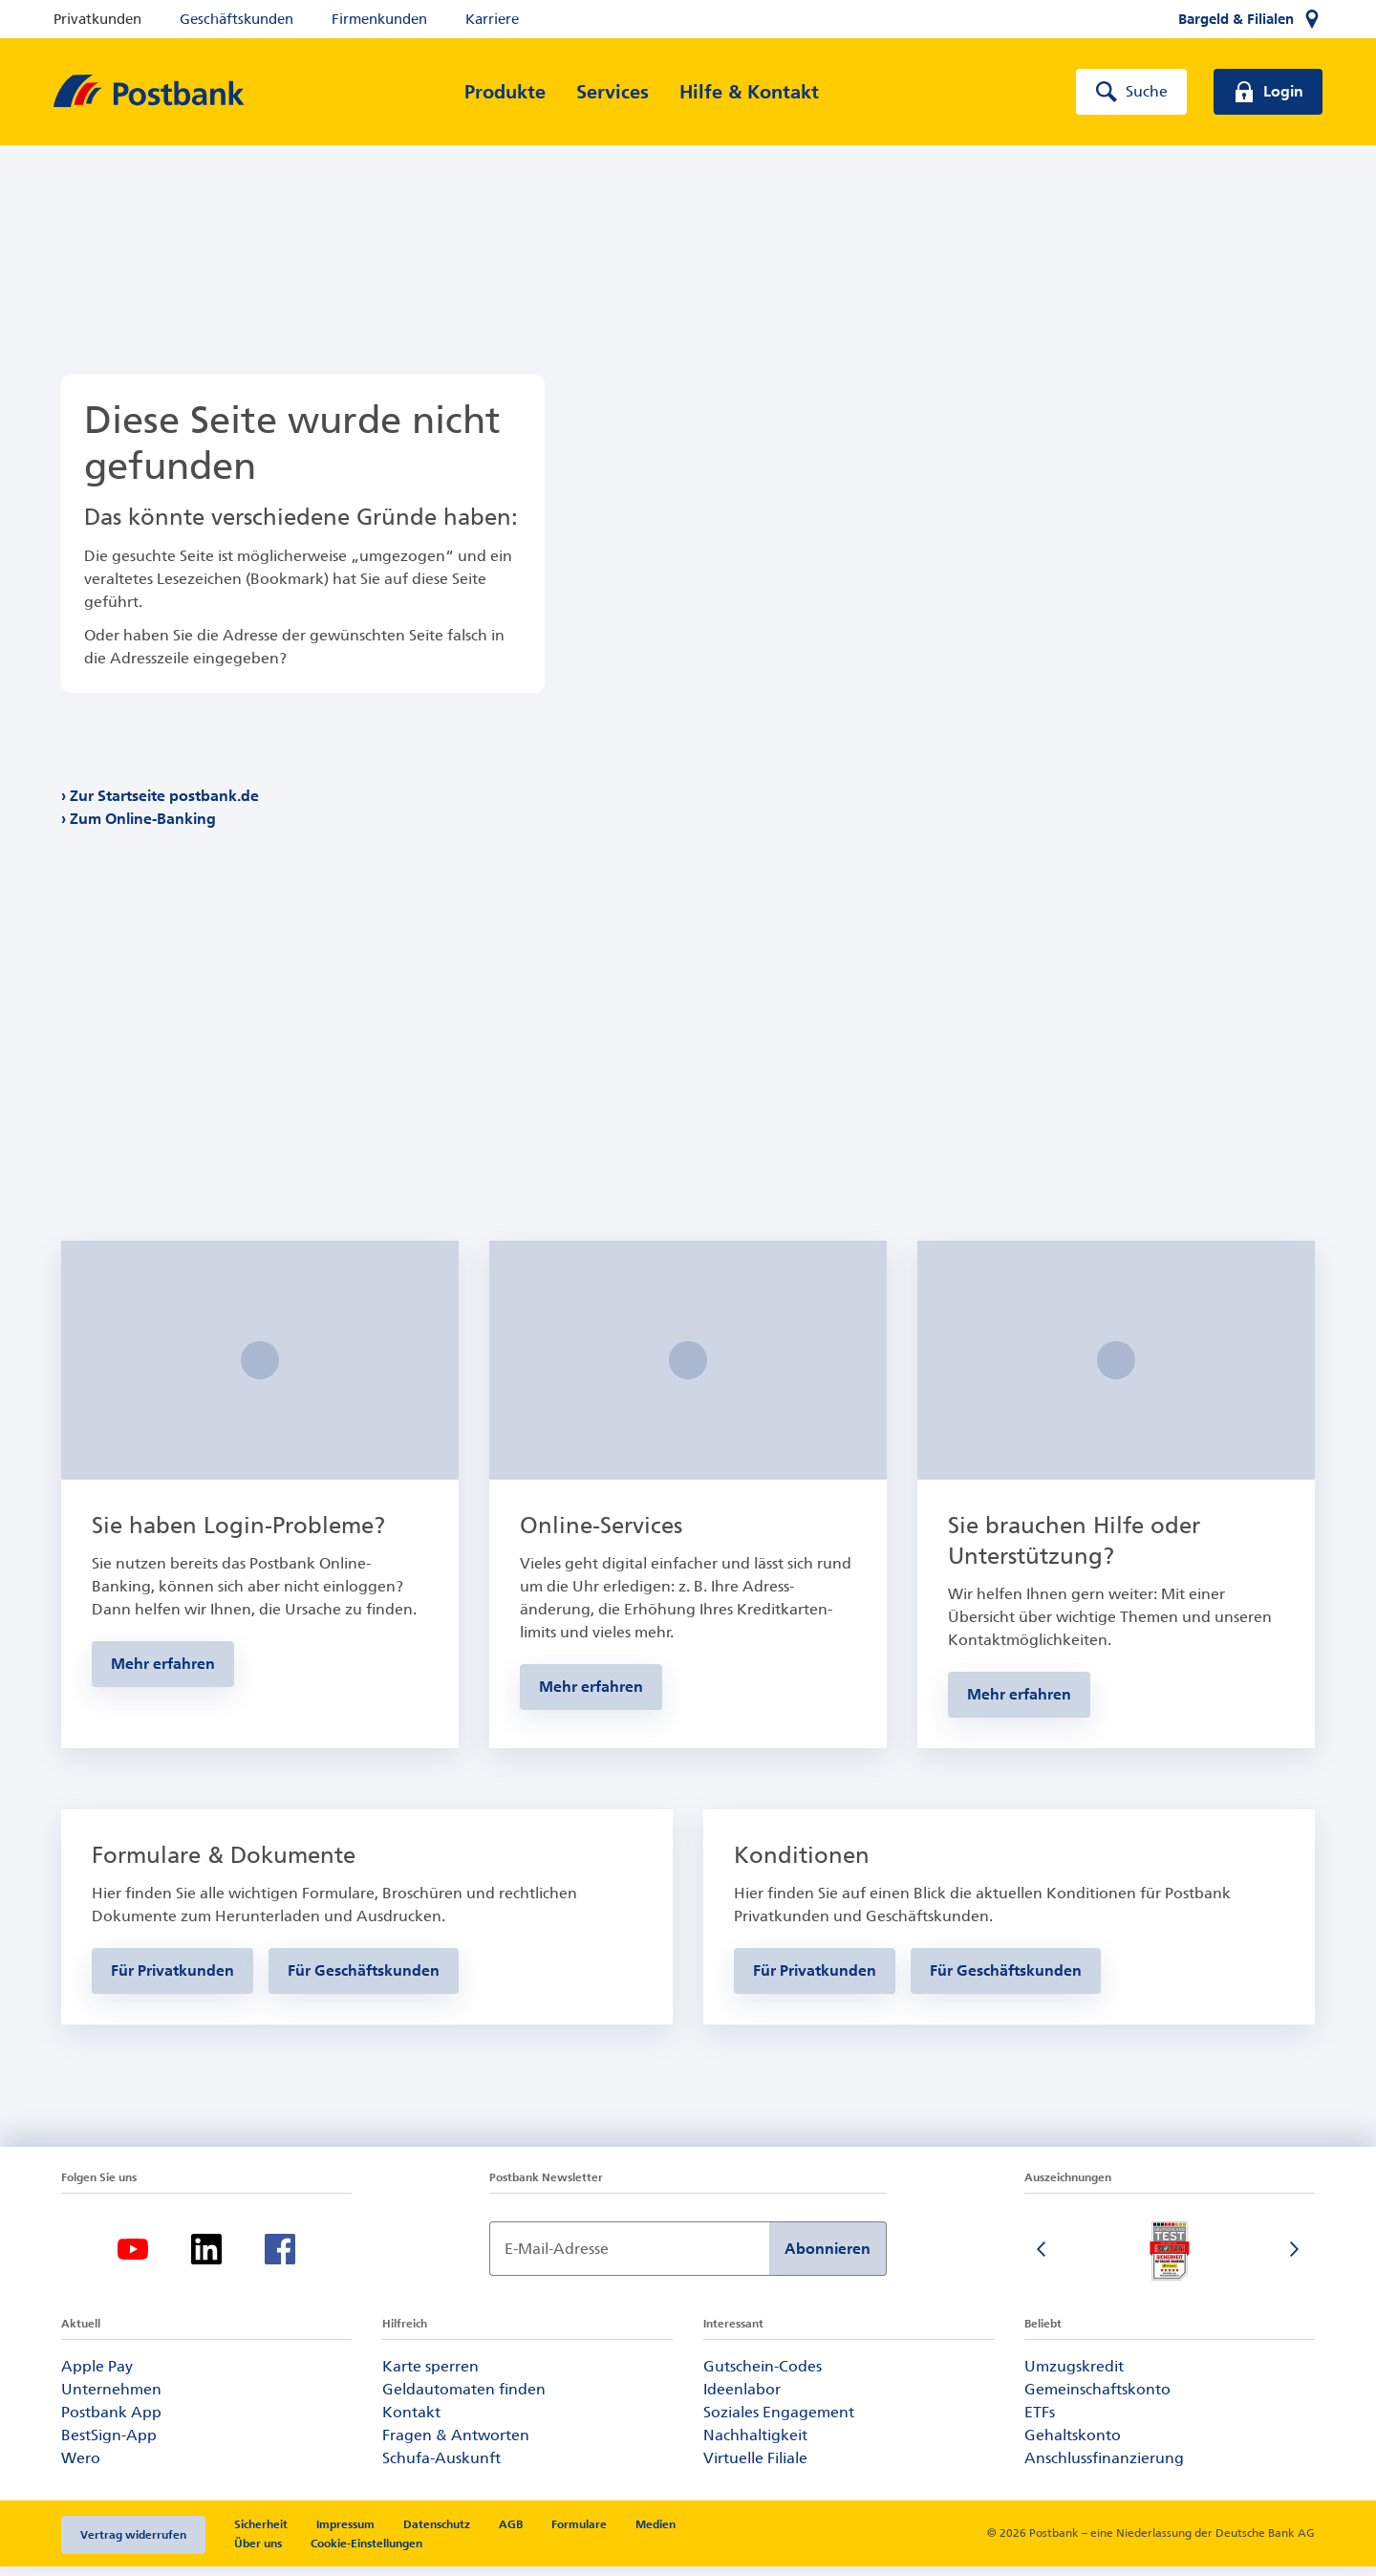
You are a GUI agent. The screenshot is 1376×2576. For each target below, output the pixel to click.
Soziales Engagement (778, 2422)
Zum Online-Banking (143, 819)
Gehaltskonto (1072, 2444)
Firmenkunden (379, 19)
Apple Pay (97, 2376)
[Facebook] (280, 2258)
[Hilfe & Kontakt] (749, 91)
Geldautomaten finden (464, 2399)
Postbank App (111, 2422)
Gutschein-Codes (762, 2376)
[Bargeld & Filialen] (1250, 19)
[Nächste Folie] (1295, 2260)
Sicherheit (261, 2534)
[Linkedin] (206, 2258)
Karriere (492, 19)
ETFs (1039, 2422)
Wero (80, 2467)
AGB (511, 2534)
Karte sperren (430, 2376)
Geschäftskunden (236, 19)
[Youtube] (133, 2258)
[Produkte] (505, 91)
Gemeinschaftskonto (1097, 2399)
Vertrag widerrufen (133, 2544)
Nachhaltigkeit (755, 2444)
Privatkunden (97, 19)
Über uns (258, 2553)
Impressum (345, 2534)
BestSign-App (109, 2444)
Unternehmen (111, 2399)
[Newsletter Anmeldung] (629, 2258)
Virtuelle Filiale (755, 2467)
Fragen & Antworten (455, 2444)
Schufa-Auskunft (441, 2467)
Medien (655, 2534)
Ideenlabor (742, 2399)
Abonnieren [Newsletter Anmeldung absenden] (828, 2258)
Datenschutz (436, 2534)
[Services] (612, 91)
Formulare (579, 2534)
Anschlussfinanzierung (1104, 2467)
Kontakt (411, 2422)
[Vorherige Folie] (1043, 2260)
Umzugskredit (1074, 2376)
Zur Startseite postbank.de (165, 796)
